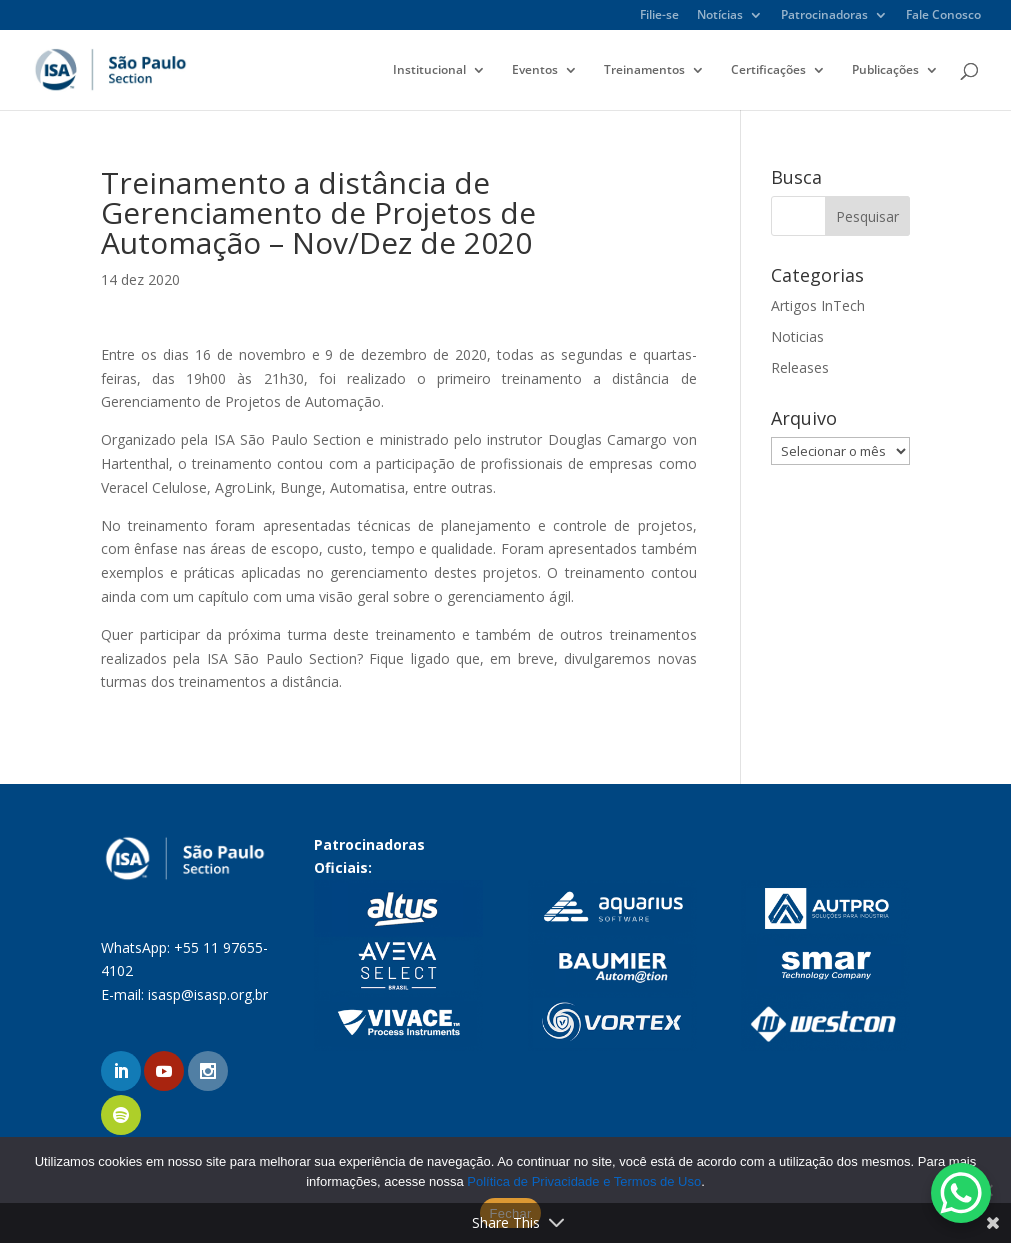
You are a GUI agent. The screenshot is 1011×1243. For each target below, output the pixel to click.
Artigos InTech (818, 305)
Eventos (535, 70)
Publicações (885, 70)
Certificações (768, 70)
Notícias (720, 16)
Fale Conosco (943, 16)
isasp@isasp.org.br (208, 994)
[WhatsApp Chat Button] (961, 1193)
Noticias (797, 336)
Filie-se (659, 16)
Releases (800, 367)
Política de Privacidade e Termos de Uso (584, 1181)
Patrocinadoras (824, 16)
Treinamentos (644, 70)
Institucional (429, 70)
